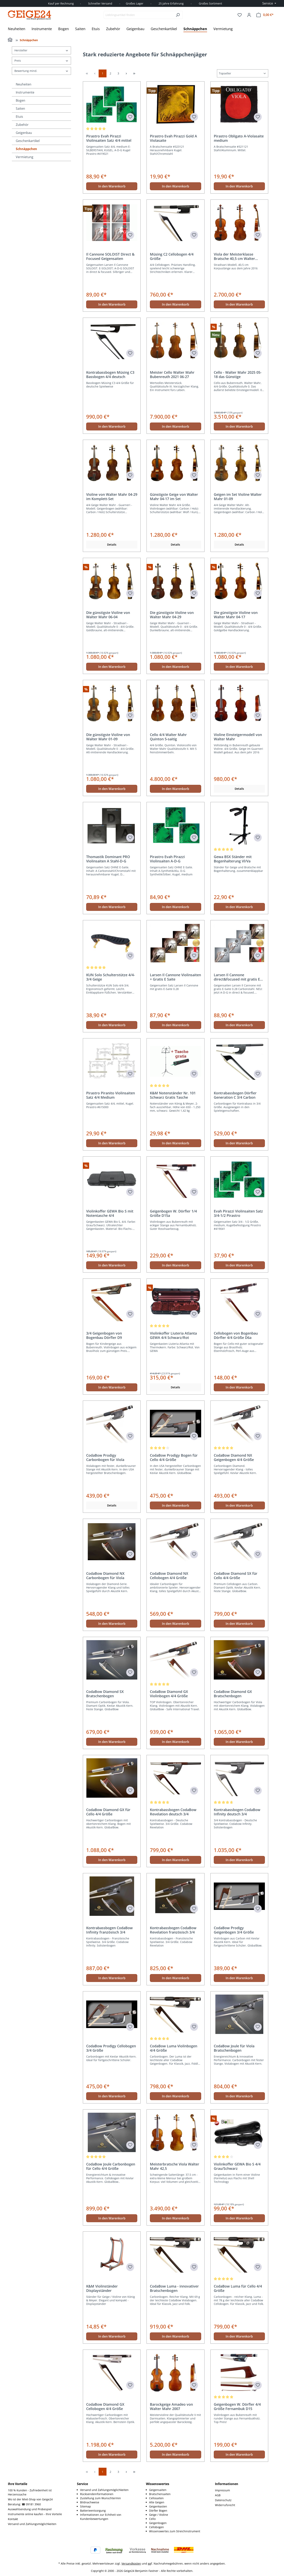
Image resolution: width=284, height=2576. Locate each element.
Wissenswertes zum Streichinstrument (174, 2531)
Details (111, 544)
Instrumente (25, 92)
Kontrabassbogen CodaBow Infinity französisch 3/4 (109, 1930)
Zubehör (22, 124)
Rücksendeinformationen (96, 2494)
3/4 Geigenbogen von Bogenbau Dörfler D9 (104, 1335)
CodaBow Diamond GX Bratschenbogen (233, 1693)
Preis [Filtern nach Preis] (41, 60)
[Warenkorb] (265, 15)
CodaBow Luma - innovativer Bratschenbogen (174, 2288)
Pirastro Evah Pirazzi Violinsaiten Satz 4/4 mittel (108, 138)
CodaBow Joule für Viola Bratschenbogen (234, 2048)
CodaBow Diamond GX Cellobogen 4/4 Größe (105, 2406)
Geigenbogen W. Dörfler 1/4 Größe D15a (173, 1213)
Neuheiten (23, 84)
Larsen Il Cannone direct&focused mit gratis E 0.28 (237, 977)
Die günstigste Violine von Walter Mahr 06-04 (108, 614)
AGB (217, 2495)
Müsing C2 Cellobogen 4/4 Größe (171, 256)
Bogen (20, 100)
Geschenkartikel (28, 141)
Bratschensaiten (160, 2494)
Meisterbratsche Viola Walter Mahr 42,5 (174, 2166)
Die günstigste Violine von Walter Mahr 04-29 (172, 614)
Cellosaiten (156, 2498)
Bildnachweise (89, 2502)
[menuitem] (109, 2490)
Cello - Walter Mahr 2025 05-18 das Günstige (238, 374)
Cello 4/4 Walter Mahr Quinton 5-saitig (168, 736)
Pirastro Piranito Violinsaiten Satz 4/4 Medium (110, 1095)
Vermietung (24, 157)
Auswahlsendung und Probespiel (30, 2509)
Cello (152, 2519)
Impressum (222, 2490)
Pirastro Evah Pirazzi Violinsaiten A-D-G (167, 859)
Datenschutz (223, 2500)
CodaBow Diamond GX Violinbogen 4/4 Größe (169, 1693)
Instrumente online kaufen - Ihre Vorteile (35, 2514)
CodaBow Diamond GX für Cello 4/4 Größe (108, 1812)
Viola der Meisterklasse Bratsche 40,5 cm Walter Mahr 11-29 (234, 256)
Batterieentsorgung (93, 2510)
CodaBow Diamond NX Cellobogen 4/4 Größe (169, 1575)
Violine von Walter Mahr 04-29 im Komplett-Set (111, 496)
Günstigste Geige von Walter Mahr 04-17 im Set (174, 496)
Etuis (19, 116)
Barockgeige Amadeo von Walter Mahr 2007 (171, 2406)
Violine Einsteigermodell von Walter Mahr (238, 736)
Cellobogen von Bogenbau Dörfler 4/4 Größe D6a (236, 1335)
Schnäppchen (26, 149)
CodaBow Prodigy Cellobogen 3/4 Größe (111, 2048)
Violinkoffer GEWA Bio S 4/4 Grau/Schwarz (237, 2166)
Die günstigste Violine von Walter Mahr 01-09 (108, 736)
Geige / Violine (158, 2515)
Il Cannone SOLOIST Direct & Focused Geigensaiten (110, 256)
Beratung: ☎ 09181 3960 (24, 2504)
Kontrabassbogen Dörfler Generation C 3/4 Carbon (235, 1095)
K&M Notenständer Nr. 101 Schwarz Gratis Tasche (173, 1095)
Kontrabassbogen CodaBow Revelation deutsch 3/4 (173, 1812)
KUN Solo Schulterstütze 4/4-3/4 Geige (110, 977)
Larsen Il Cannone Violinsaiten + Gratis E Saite (175, 977)
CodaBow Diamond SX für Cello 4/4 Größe (235, 1575)
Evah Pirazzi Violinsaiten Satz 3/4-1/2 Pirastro (238, 1213)
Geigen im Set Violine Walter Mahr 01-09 (238, 496)
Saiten (20, 108)
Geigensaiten (157, 2490)
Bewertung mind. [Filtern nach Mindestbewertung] (41, 71)
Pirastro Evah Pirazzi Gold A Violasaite (173, 138)
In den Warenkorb (111, 186)
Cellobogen (156, 2527)
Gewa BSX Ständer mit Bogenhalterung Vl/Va (233, 859)
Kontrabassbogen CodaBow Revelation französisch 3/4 (173, 1930)
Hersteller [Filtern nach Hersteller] (41, 50)
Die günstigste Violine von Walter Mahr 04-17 (236, 614)
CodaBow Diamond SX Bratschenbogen (105, 1693)
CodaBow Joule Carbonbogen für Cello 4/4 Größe (110, 2166)
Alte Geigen (156, 2502)
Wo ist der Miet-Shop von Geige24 (30, 2499)
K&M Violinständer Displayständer (102, 2288)
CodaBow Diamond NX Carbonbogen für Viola (105, 1575)
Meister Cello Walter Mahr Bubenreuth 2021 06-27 (172, 374)
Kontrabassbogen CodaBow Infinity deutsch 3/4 (237, 1812)
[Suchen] (177, 15)
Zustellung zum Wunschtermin (100, 2498)
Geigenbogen (158, 2523)
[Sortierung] (242, 73)
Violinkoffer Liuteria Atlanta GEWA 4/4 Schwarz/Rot (173, 1335)
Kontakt (13, 2519)
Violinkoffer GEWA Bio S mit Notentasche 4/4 (109, 1213)
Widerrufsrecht (225, 2505)
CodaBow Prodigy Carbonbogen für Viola (105, 1457)
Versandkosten (131, 2563)
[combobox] (138, 15)
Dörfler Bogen (158, 2510)
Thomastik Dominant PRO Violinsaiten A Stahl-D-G (108, 859)
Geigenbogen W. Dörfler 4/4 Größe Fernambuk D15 (237, 2406)
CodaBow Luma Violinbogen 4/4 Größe (173, 2048)
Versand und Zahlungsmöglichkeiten (32, 2524)
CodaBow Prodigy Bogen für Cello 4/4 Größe (174, 1457)
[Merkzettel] (239, 15)
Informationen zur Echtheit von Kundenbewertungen (100, 2517)
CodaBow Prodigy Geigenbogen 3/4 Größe (234, 1930)
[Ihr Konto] (249, 15)
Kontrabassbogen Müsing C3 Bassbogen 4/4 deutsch (110, 374)
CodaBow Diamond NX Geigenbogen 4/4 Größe (234, 1457)
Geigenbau (24, 133)
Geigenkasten (158, 2506)
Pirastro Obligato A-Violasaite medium (239, 138)
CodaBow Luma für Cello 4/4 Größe (238, 2288)
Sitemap (85, 2506)
